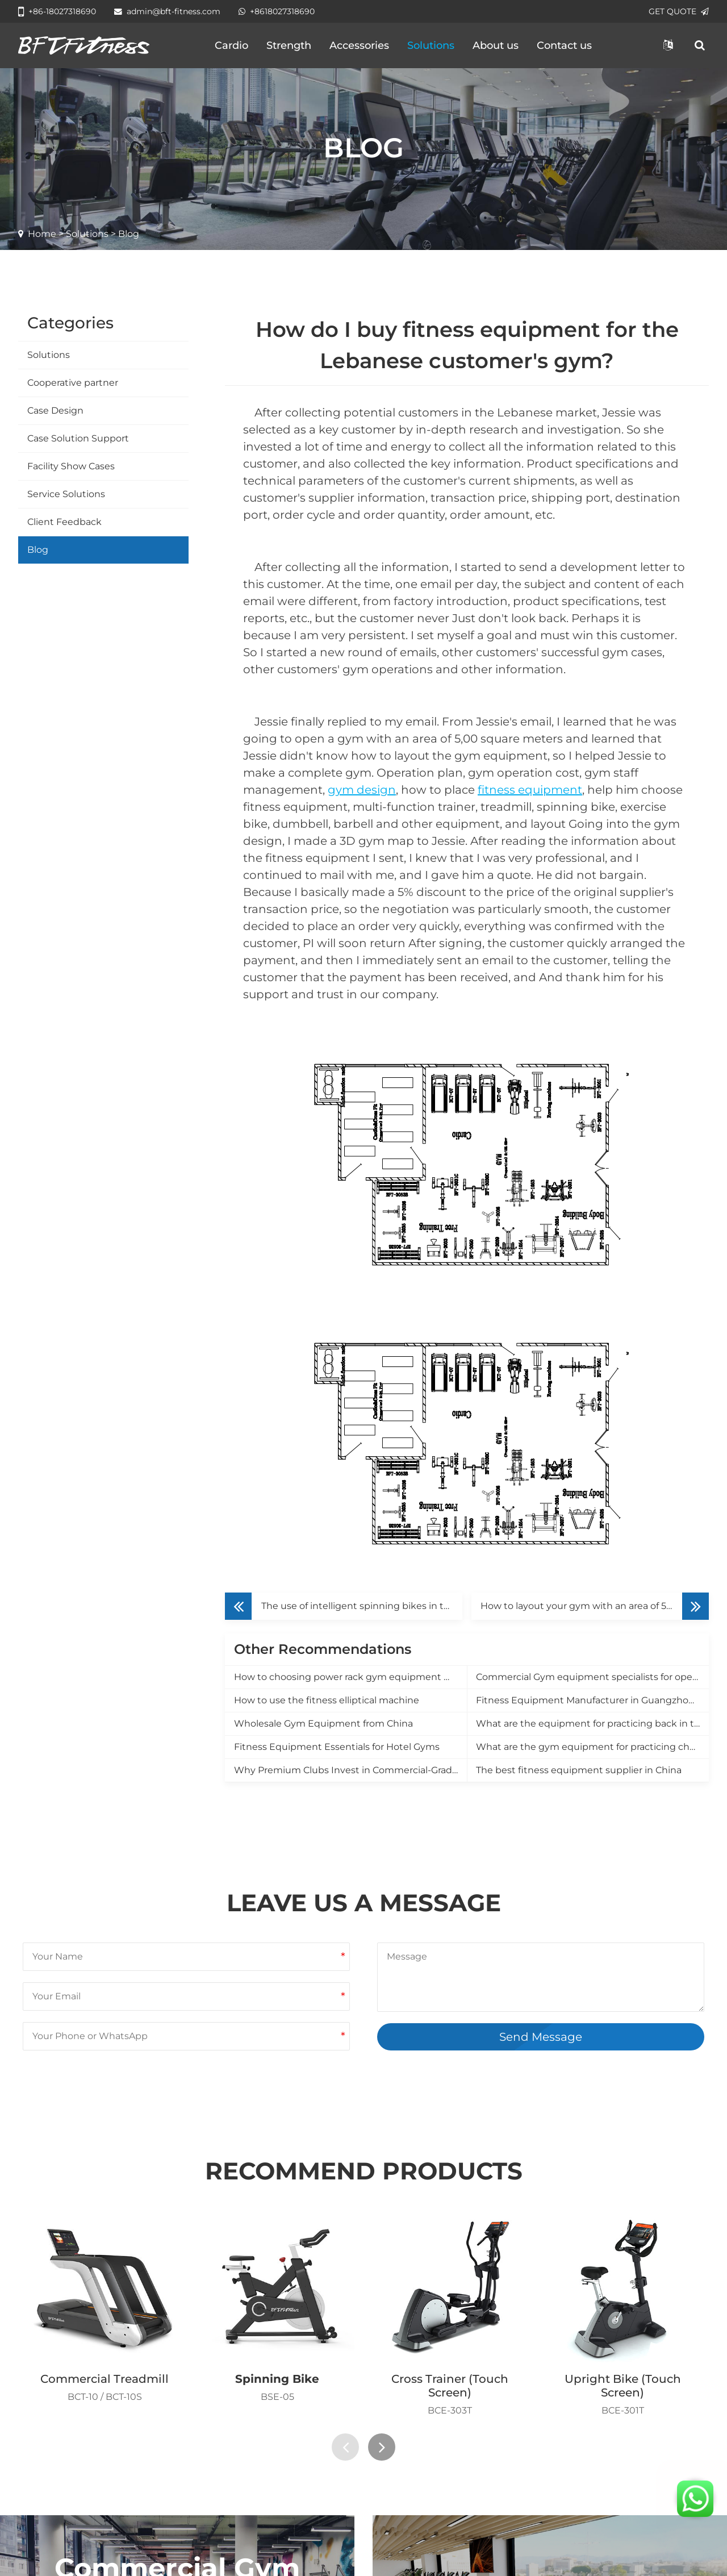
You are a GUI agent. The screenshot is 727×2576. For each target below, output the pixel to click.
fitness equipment (530, 790)
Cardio (231, 45)
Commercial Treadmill (104, 2379)
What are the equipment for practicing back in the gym (592, 1723)
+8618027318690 (277, 11)
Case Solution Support (78, 438)
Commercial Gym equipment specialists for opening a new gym (592, 1677)
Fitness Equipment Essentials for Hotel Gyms (337, 1746)
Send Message (540, 2037)
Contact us (564, 45)
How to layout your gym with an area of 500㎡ (584, 1605)
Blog (37, 549)
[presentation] (345, 2447)
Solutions (430, 45)
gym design (362, 790)
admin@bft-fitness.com (167, 11)
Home (42, 233)
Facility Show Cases (71, 466)
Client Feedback (64, 521)
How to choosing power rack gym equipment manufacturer (350, 1677)
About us (496, 45)
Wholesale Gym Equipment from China (323, 1723)
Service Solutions (66, 494)
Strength (288, 45)
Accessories (359, 45)
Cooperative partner (72, 382)
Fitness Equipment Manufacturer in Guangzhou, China (592, 1700)
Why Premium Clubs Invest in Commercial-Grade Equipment (350, 1770)
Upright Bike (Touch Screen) (623, 2385)
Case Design (55, 410)
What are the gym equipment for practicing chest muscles (592, 1746)
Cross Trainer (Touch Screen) (449, 2385)
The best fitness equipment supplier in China (579, 1770)
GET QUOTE (679, 11)
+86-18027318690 (57, 11)
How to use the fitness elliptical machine (326, 1700)
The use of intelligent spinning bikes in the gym (361, 1605)
